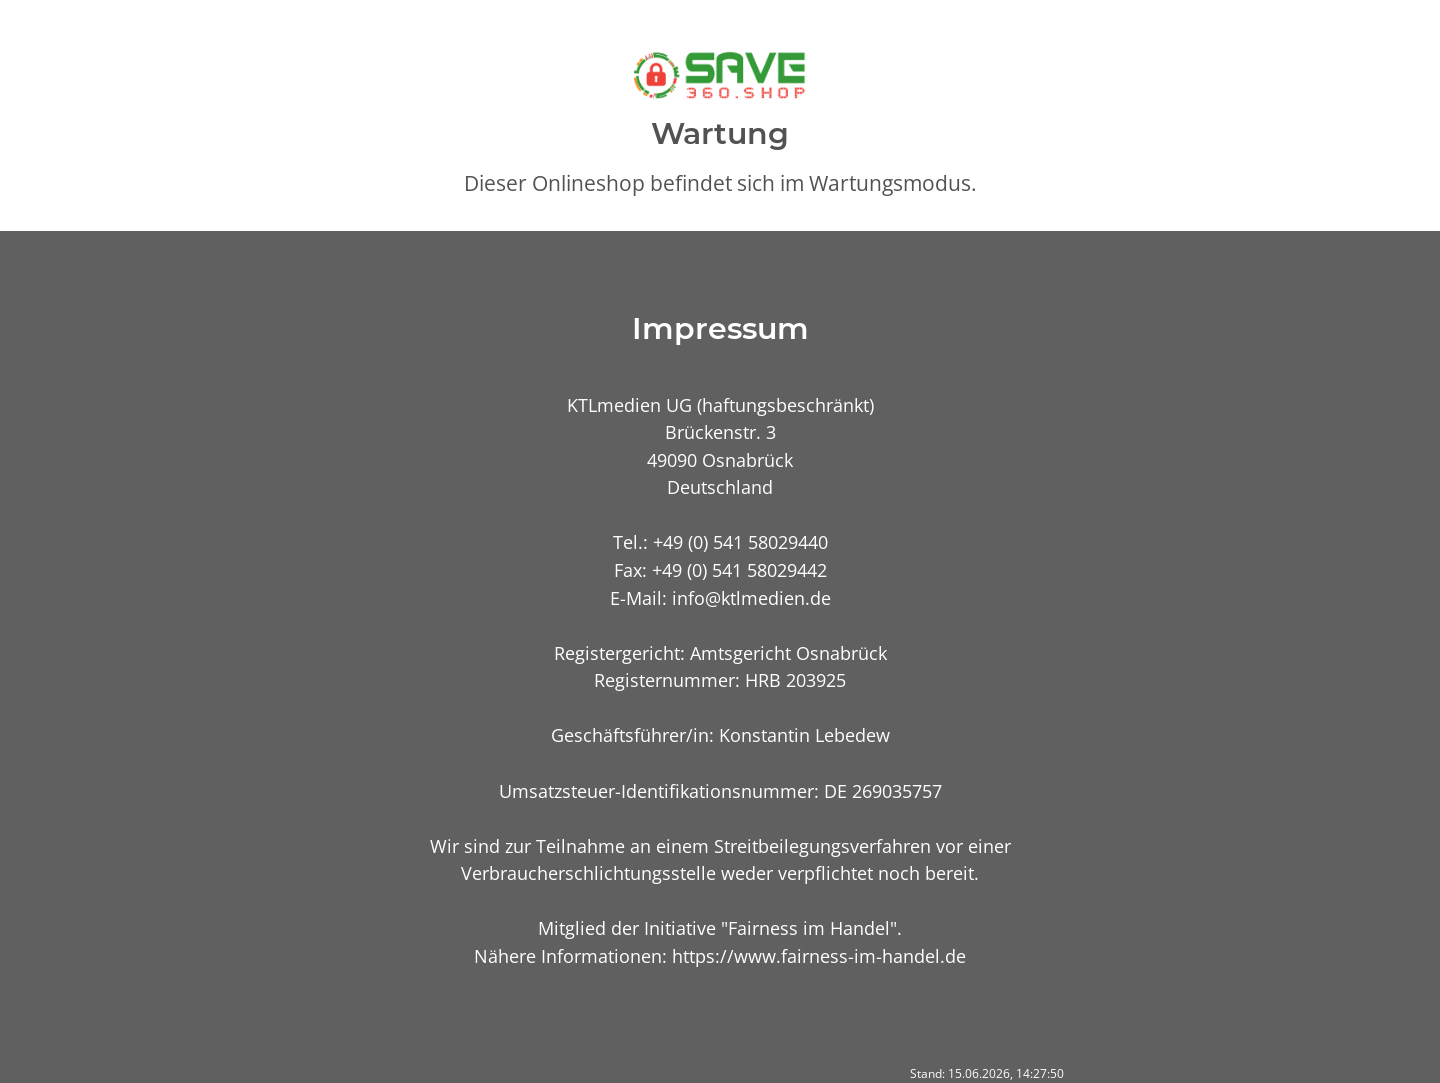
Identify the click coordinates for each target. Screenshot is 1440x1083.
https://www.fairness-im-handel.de (819, 955)
